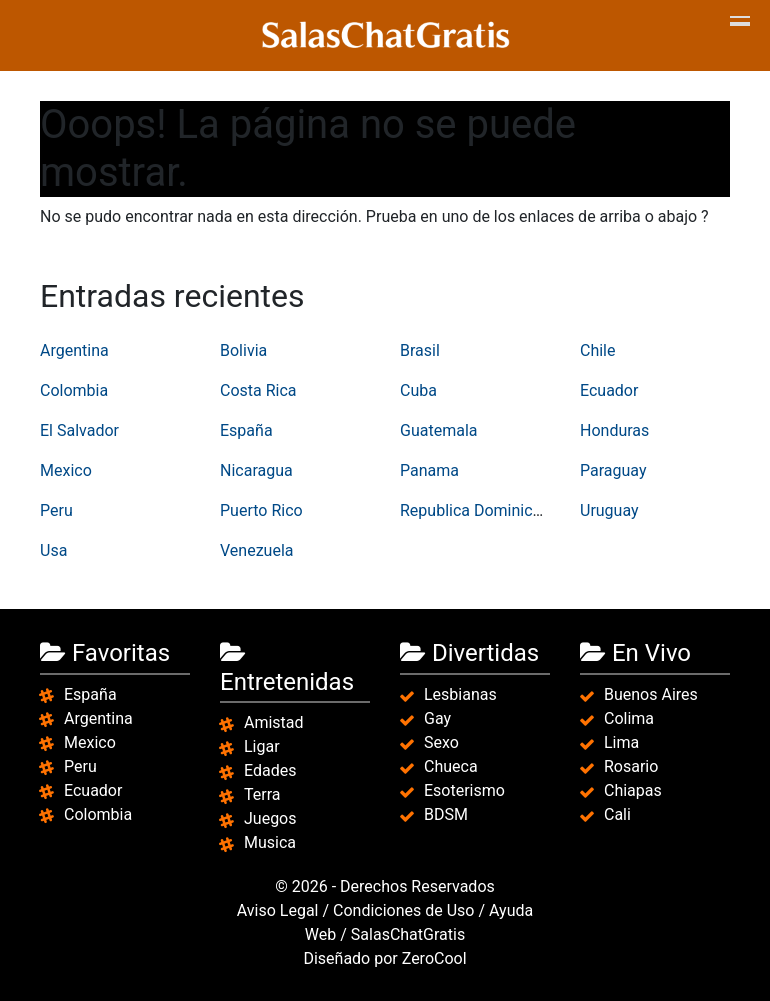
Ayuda (511, 910)
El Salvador (79, 430)
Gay (437, 718)
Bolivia (243, 350)
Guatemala (438, 430)
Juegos (270, 818)
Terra (262, 794)
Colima (629, 718)
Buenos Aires (651, 694)
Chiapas (633, 790)
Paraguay (613, 470)
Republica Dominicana (479, 510)
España (246, 430)
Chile (598, 350)
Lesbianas (460, 694)
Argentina (74, 350)
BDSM (446, 814)
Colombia (74, 390)
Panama (429, 470)
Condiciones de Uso (403, 910)
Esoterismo (464, 790)
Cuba (418, 390)
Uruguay (609, 510)
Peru (56, 510)
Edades (270, 770)
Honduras (614, 430)
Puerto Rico (261, 510)
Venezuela (256, 550)
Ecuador (609, 390)
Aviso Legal (278, 910)
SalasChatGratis (408, 934)
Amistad (274, 722)
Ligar (262, 746)
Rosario (631, 766)
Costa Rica (258, 390)
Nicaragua (256, 470)
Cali (617, 814)
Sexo (441, 742)
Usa (53, 550)
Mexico (66, 470)
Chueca (451, 766)
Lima (621, 742)
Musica (270, 842)
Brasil (420, 350)
